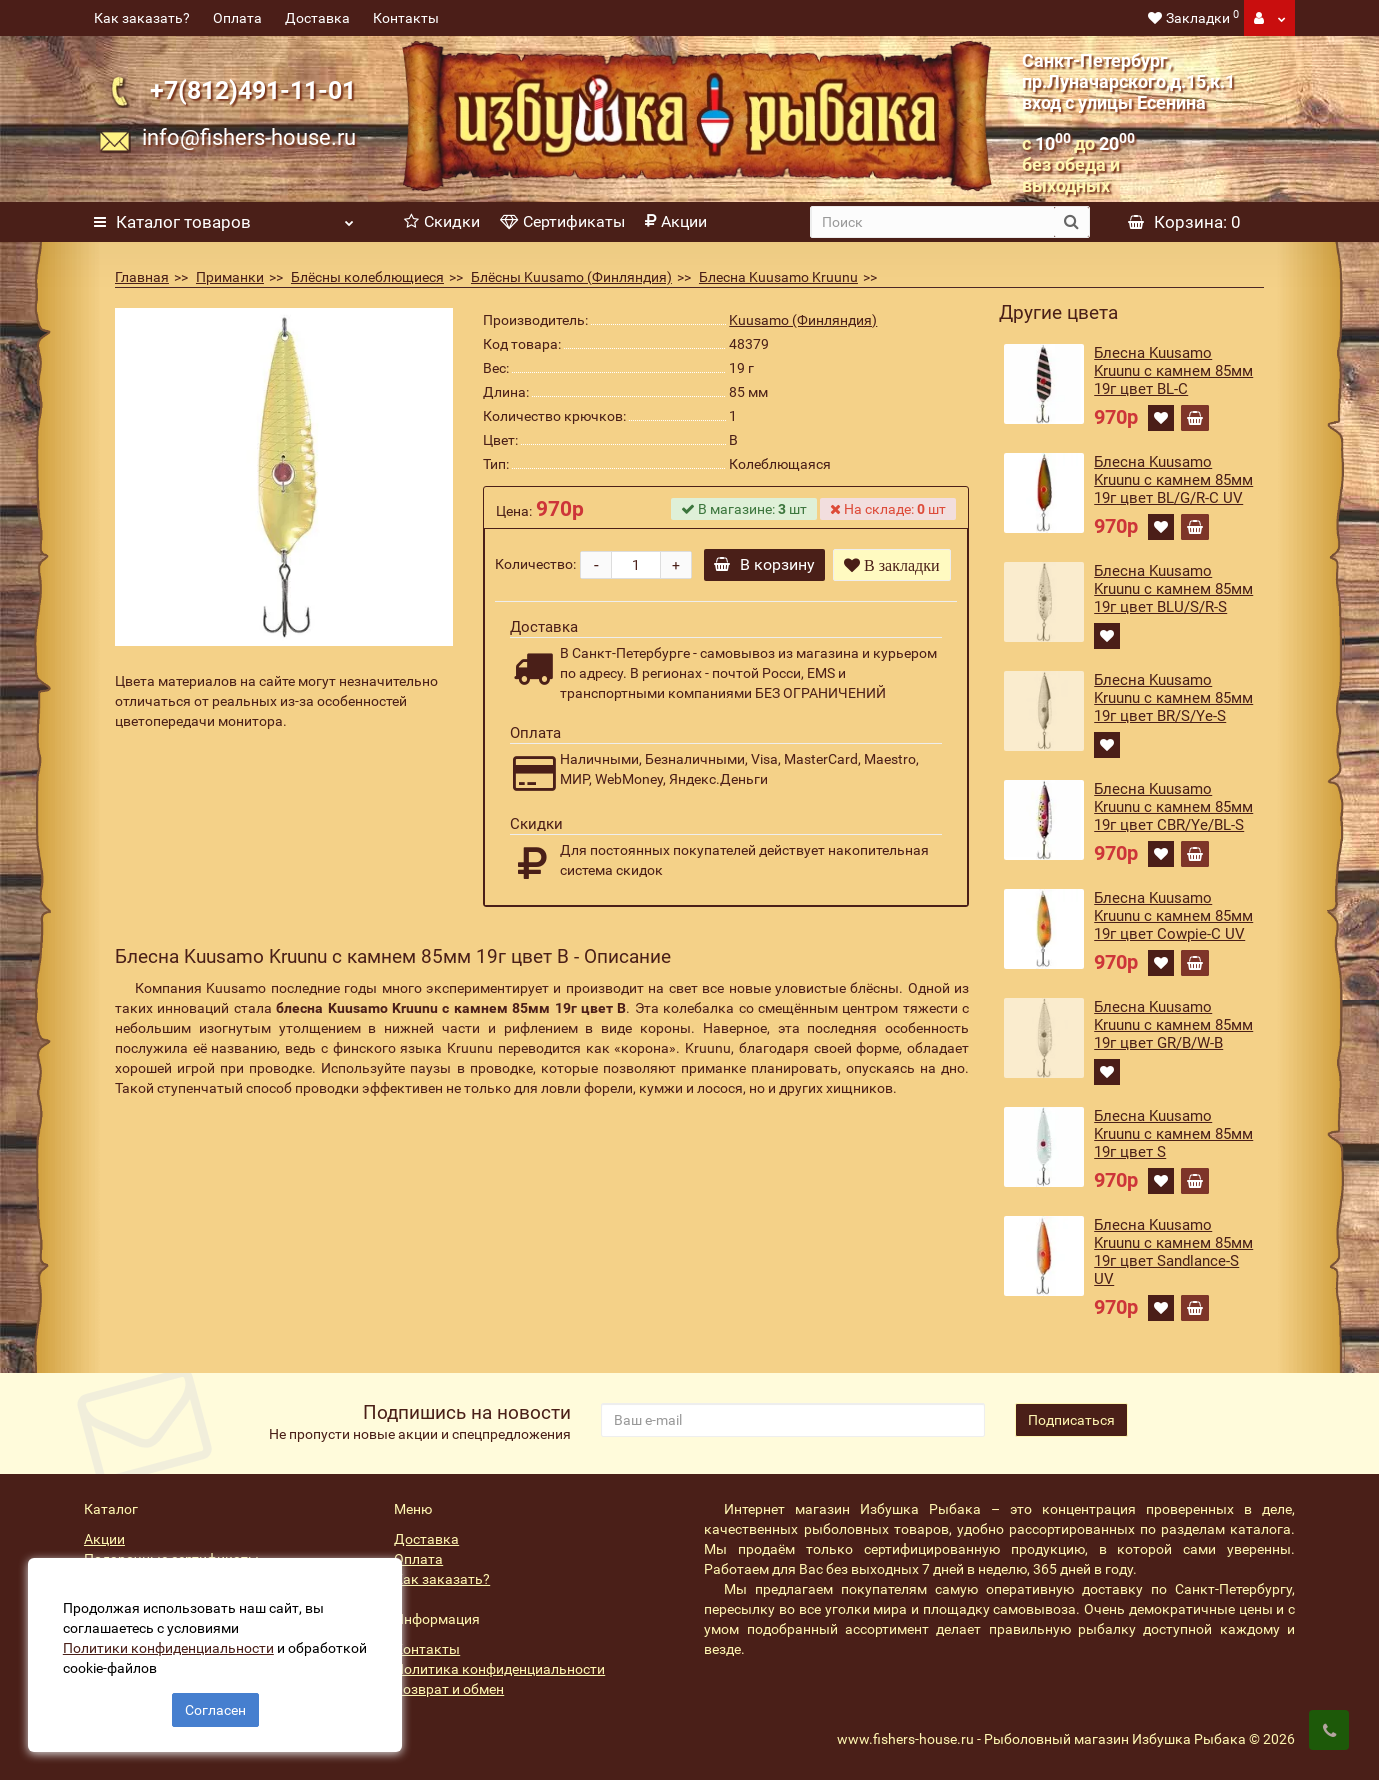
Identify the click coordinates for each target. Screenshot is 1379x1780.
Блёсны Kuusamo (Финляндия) (571, 277)
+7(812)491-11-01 (253, 90)
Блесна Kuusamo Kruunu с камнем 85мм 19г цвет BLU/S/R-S (1173, 589)
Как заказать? (142, 18)
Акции (676, 221)
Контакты (406, 18)
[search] (932, 222)
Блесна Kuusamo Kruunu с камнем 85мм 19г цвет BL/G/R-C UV (1173, 480)
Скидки (442, 221)
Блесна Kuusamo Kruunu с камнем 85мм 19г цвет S (1173, 1134)
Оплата (237, 18)
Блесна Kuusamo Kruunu (778, 277)
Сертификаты (562, 221)
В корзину (765, 564)
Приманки (230, 277)
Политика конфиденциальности (499, 1669)
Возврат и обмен (449, 1689)
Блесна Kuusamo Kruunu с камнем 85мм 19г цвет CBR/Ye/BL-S (1173, 807)
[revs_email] (793, 1420)
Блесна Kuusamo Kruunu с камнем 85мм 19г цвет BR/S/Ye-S (1173, 698)
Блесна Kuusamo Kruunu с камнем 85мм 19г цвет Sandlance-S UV (1173, 1252)
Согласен (215, 1708)
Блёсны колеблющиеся (367, 277)
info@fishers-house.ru (249, 137)
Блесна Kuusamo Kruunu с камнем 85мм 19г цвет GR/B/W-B (1173, 1025)
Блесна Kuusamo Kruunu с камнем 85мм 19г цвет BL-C (1173, 371)
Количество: (535, 564)
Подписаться (1071, 1420)
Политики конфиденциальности (170, 1646)
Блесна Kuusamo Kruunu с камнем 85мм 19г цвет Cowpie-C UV (1173, 916)
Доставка (317, 18)
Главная (142, 277)
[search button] (1071, 222)
